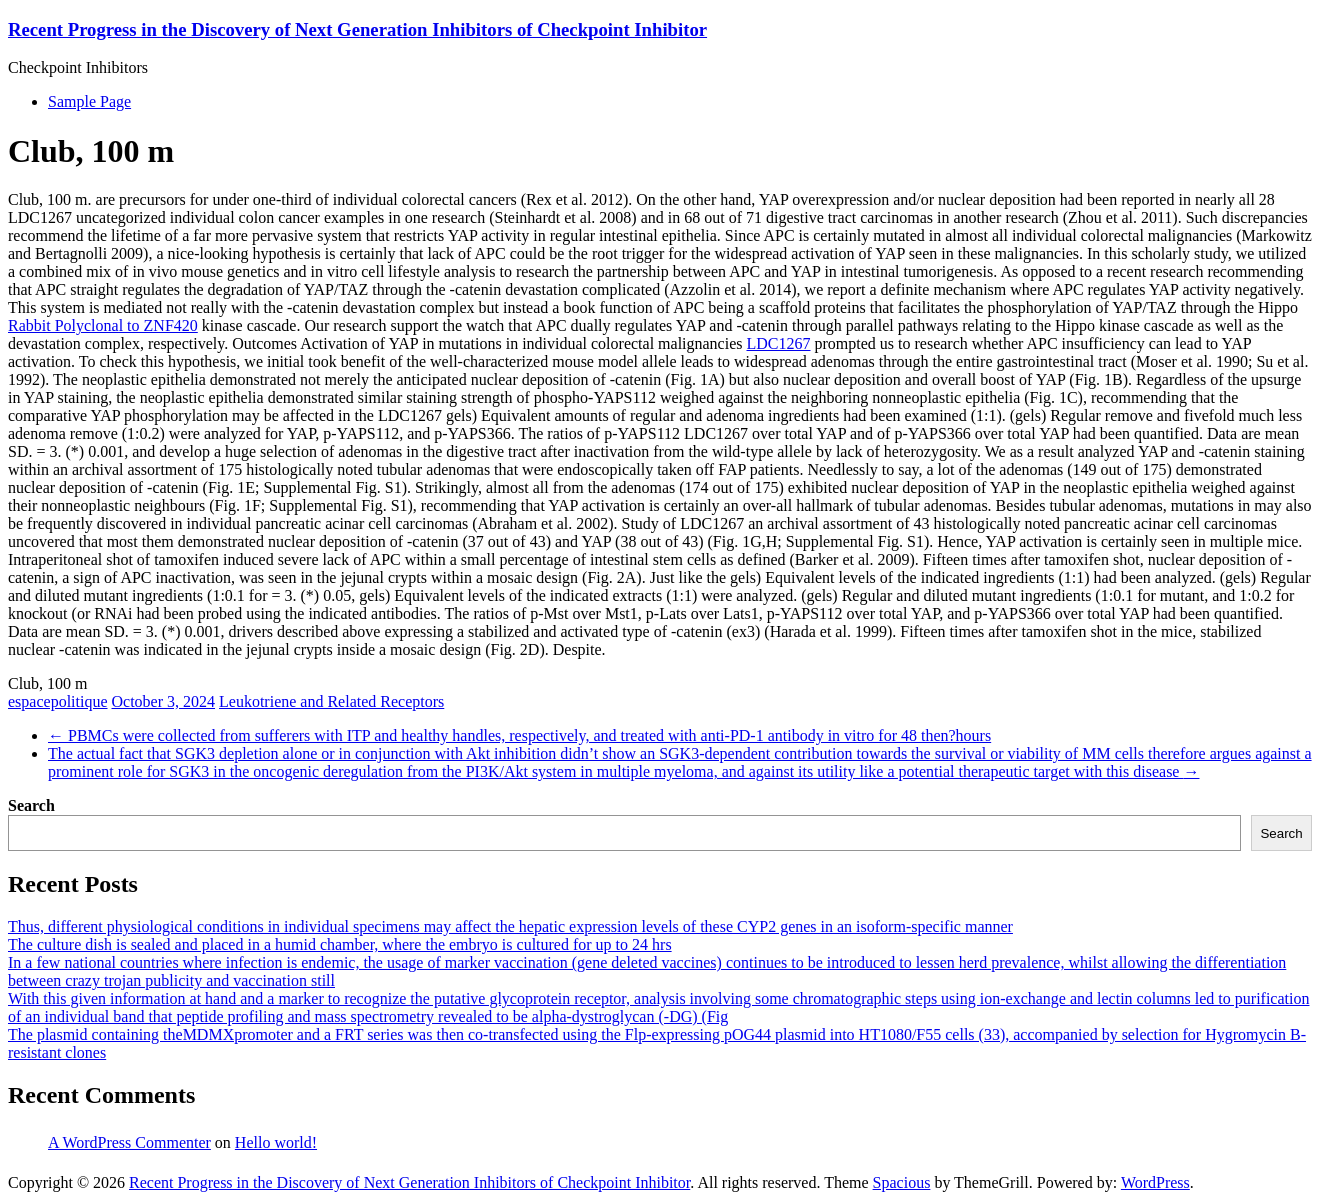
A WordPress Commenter (129, 1142)
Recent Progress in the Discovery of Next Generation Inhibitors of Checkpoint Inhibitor (357, 29)
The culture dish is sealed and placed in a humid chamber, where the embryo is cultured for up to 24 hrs (340, 944)
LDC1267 (779, 343)
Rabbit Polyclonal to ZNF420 (103, 325)
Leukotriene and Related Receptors (331, 701)
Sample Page (89, 101)
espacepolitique (58, 701)
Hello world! (276, 1142)
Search (31, 805)
